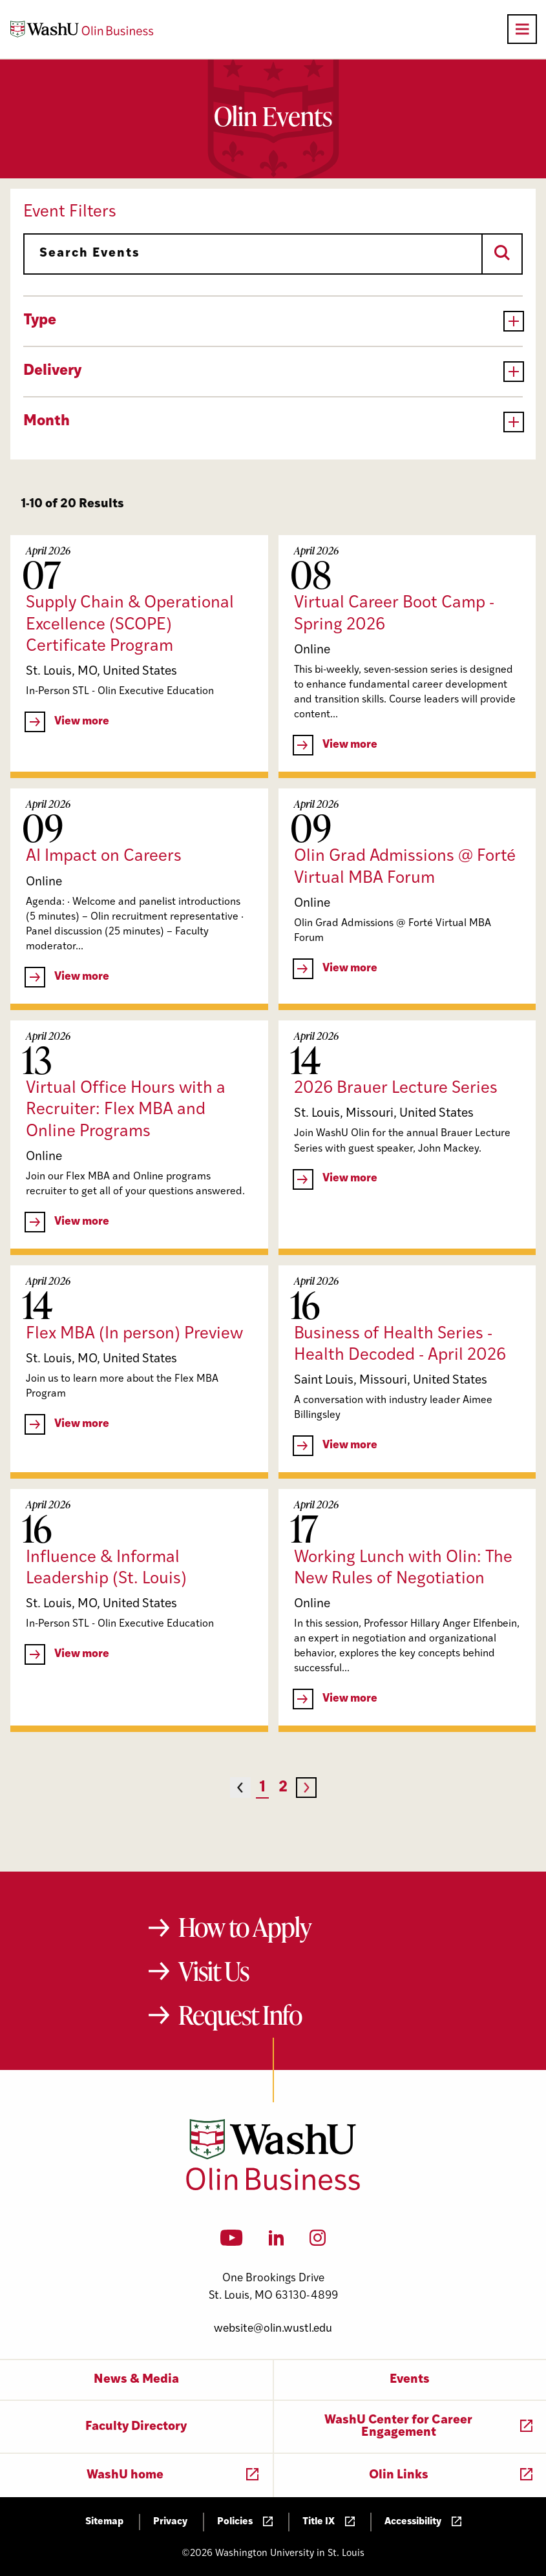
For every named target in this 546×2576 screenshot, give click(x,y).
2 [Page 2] (283, 1787)
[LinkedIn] (276, 2242)
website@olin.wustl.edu (273, 2328)
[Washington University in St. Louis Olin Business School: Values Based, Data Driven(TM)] (273, 2187)
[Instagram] (318, 2242)
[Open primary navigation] (522, 29)
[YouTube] (231, 2242)
